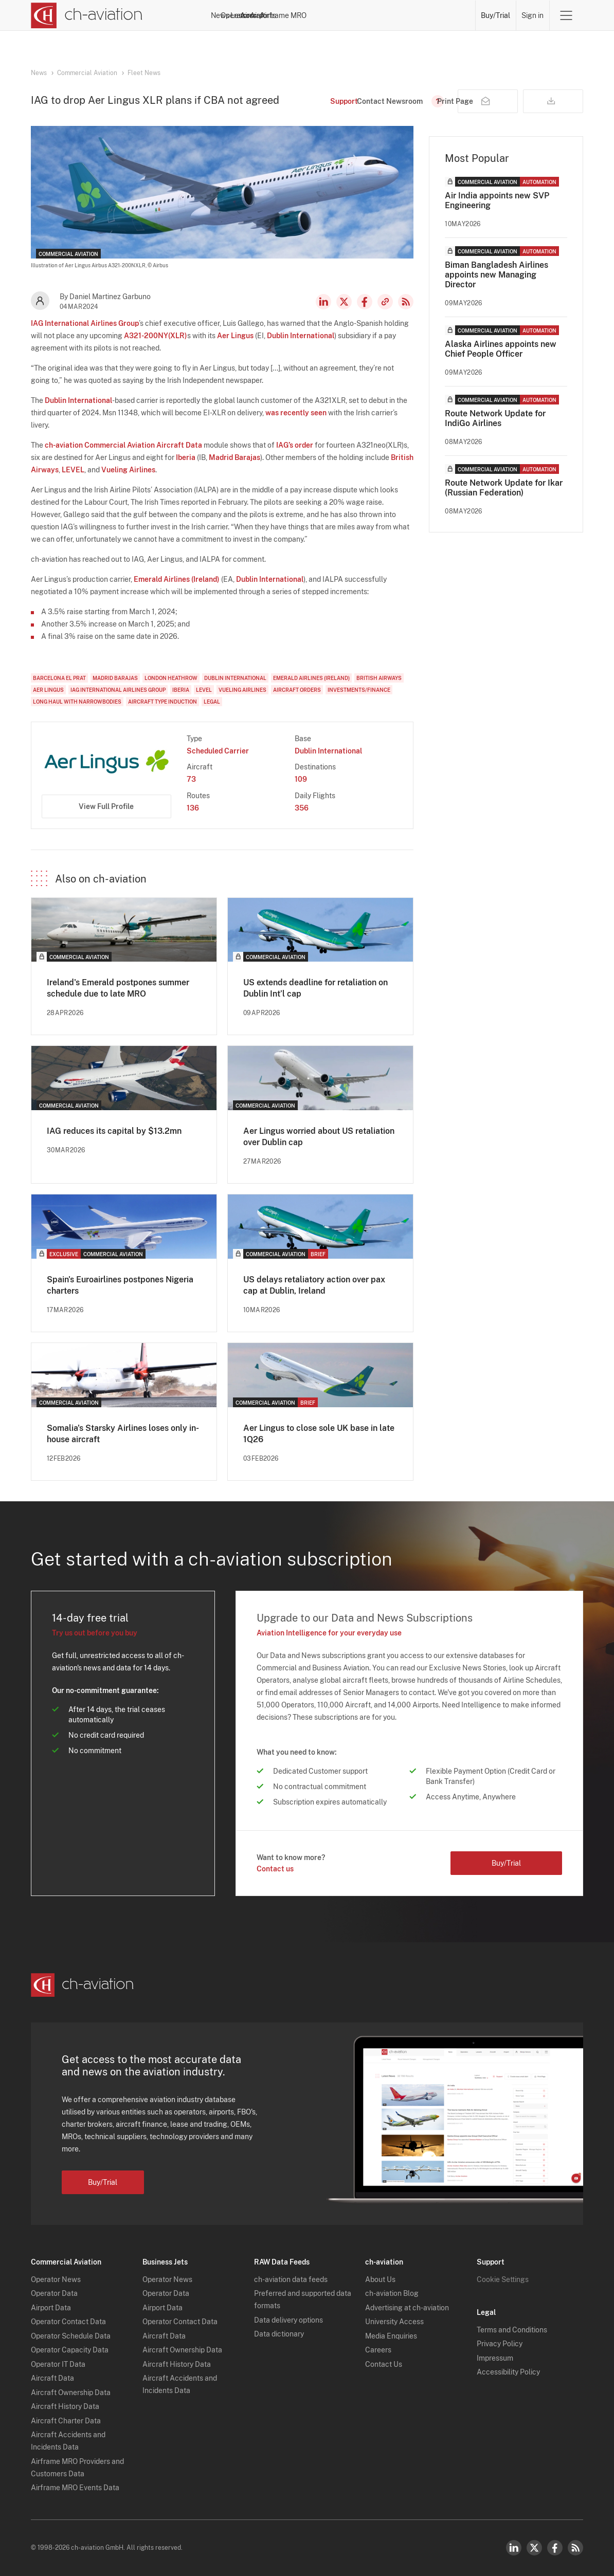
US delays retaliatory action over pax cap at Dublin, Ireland (314, 1285)
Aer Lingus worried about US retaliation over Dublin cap (318, 1136)
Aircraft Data (52, 2378)
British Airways (379, 678)
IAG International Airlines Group (85, 323)
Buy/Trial (495, 15)
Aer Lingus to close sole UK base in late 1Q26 (318, 1433)
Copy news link (385, 301)
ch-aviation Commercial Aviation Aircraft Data (123, 445)
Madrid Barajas (234, 457)
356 (302, 808)
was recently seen (296, 413)
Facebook (364, 301)
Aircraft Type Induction (162, 701)
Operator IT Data (58, 2364)
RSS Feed (405, 301)
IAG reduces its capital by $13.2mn (114, 1131)
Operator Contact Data (68, 2321)
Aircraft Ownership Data (71, 2392)
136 (193, 808)
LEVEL (73, 470)
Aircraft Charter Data (66, 2421)
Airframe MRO (446, 15)
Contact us (275, 1869)
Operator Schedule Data (71, 2336)
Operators (288, 15)
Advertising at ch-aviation (407, 2308)
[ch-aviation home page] (86, 15)
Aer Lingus (235, 336)
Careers (378, 2350)
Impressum (495, 2358)
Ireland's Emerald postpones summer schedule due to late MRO (118, 988)
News (251, 15)
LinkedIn (323, 301)
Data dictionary (279, 2334)
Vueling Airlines (128, 470)
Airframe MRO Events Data (75, 2487)
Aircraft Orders (297, 690)
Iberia (185, 457)
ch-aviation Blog (392, 2293)
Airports (400, 15)
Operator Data (54, 2293)
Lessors (327, 15)
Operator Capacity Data (70, 2350)
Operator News (56, 2279)
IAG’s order (294, 445)
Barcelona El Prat (59, 678)
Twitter (534, 2547)
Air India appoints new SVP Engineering (497, 200)
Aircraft (363, 15)
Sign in (532, 15)
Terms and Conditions (512, 2330)
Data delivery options (288, 2320)
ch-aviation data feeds (291, 2279)
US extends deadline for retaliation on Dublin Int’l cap (315, 988)
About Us (380, 2279)
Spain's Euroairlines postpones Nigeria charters (120, 1285)
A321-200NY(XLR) (155, 336)
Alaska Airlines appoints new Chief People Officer (500, 349)
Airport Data (51, 2308)
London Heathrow (171, 678)
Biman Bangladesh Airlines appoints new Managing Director (496, 274)
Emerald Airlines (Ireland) (177, 579)
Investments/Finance (359, 690)
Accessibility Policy (508, 2372)
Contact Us (383, 2364)
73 (191, 779)
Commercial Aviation (87, 73)
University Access (394, 2321)
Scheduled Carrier (218, 751)
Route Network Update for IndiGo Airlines (495, 418)
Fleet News (144, 73)
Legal (212, 701)
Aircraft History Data (65, 2406)
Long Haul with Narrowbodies (77, 701)
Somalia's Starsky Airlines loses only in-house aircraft (123, 1433)
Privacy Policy (499, 2344)
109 (301, 779)
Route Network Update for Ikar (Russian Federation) (504, 488)
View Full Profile (106, 806)
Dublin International (300, 336)
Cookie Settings (503, 2279)
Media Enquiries (391, 2336)
